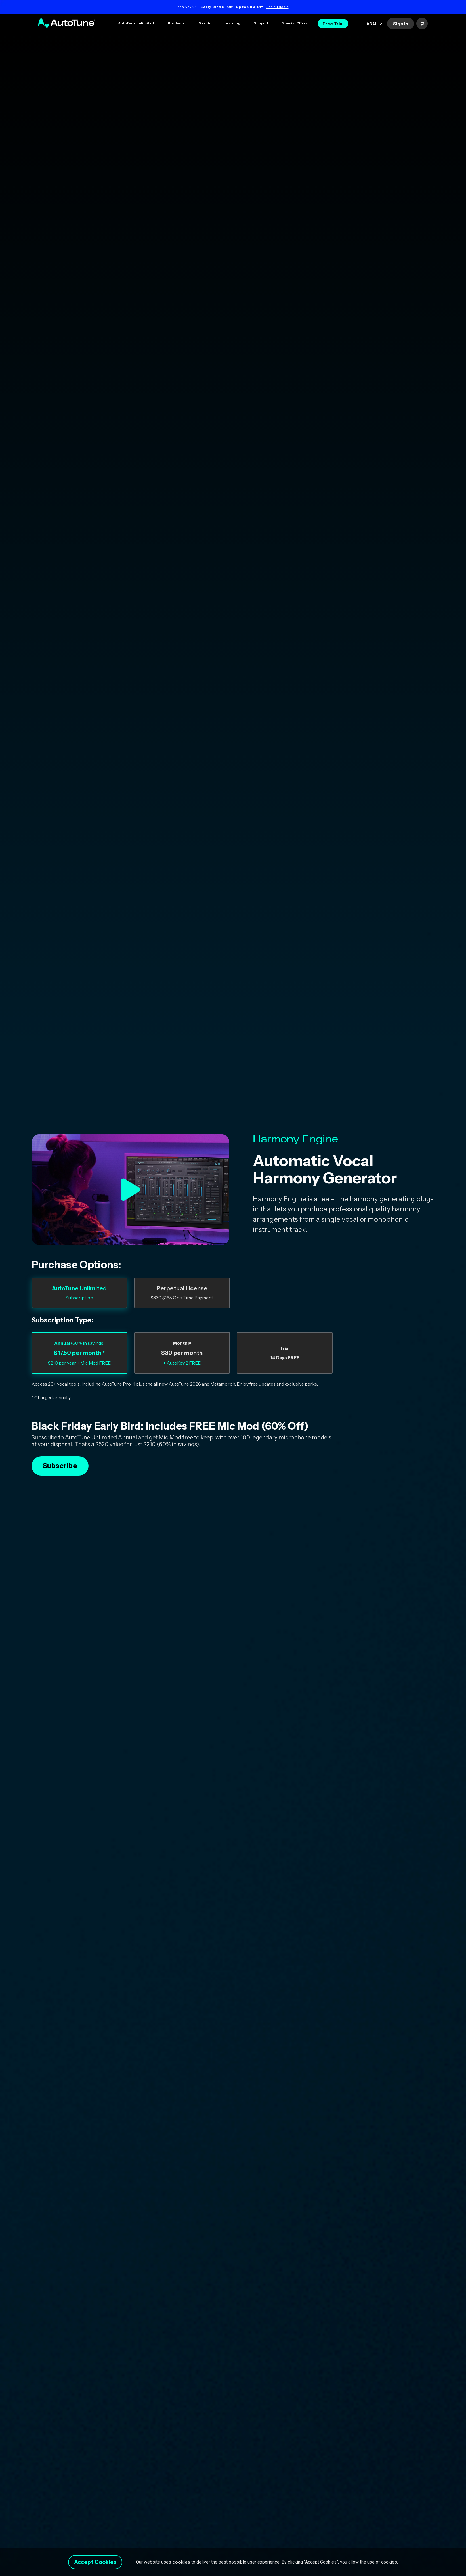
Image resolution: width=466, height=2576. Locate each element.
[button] (176, 24)
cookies (187, 2559)
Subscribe (60, 1466)
